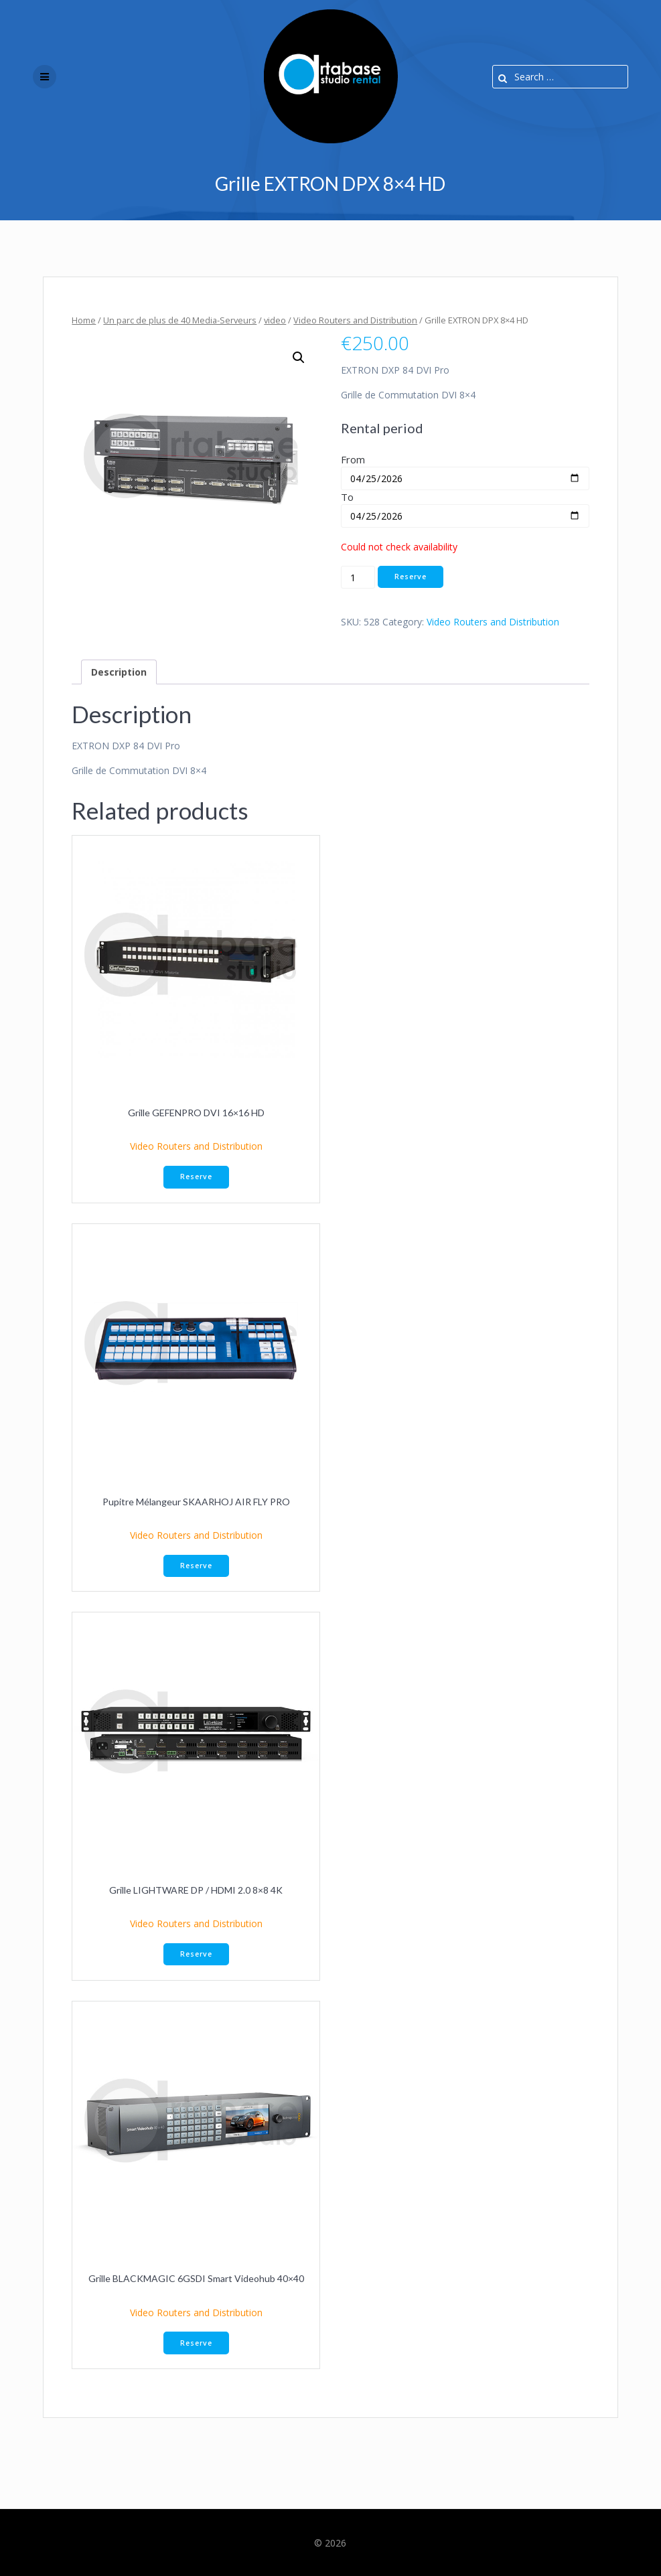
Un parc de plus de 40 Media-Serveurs (179, 320)
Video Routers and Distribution (355, 320)
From (353, 459)
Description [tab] (119, 672)
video (275, 320)
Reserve (410, 576)
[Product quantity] (358, 577)
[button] (299, 358)
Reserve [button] (196, 1176)
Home (84, 320)
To (347, 497)
